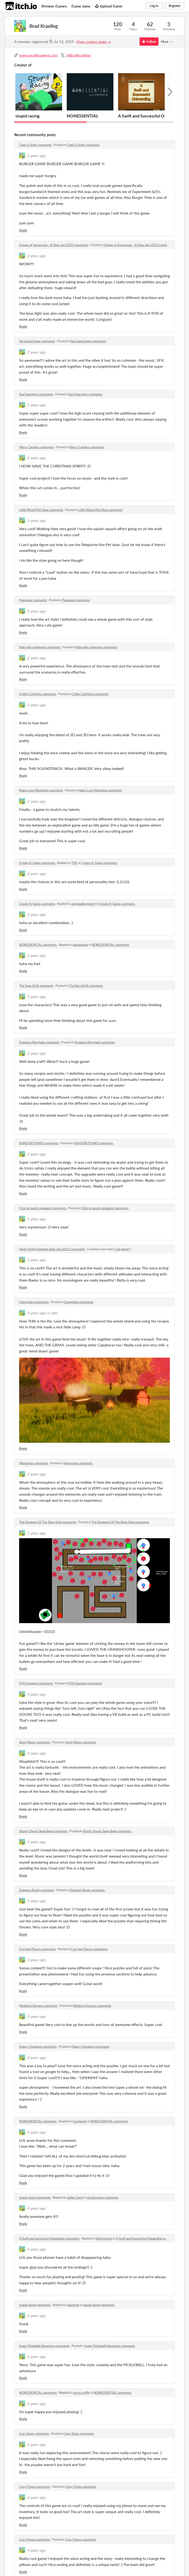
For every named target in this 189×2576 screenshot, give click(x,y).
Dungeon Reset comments (36, 1890)
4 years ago (36, 2132)
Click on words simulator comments (42, 1208)
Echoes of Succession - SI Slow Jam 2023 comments (53, 245)
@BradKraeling (78, 55)
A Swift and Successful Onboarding (150, 115)
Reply (23, 230)
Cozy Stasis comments (34, 2433)
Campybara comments (34, 1302)
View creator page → (93, 41)
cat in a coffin (81, 2392)
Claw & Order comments (35, 145)
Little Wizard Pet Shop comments (41, 510)
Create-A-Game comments (37, 863)
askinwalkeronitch (83, 904)
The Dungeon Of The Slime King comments (48, 1522)
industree (73, 2305)
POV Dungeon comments (36, 1683)
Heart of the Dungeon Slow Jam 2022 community (52, 1249)
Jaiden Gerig (75, 2197)
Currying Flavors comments (37, 1949)
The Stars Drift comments (36, 985)
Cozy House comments (34, 2539)
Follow (149, 42)
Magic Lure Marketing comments (41, 790)
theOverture (104, 2238)
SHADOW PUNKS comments (39, 1143)
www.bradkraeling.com (38, 55)
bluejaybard (80, 945)
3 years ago (36, 996)
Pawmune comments (33, 600)
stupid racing (27, 115)
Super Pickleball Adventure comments (44, 2346)
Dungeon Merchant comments (39, 1042)
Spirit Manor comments (34, 1742)
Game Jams (80, 6)
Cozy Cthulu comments (34, 2487)
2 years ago (36, 155)
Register (174, 6)
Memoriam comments (33, 1463)
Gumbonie (80, 2121)
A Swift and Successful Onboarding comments (49, 2238)
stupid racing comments (35, 2197)
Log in (154, 6)
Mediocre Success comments (38, 2006)
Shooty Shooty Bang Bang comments (43, 1831)
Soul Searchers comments (36, 394)
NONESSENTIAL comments (38, 945)
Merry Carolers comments (36, 447)
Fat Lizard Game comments (37, 341)
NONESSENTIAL (82, 115)
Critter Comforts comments (37, 694)
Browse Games (54, 6)
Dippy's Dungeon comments (38, 2046)
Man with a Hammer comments (40, 647)
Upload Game (108, 6)
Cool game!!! (122, 1249)
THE (74, 863)
